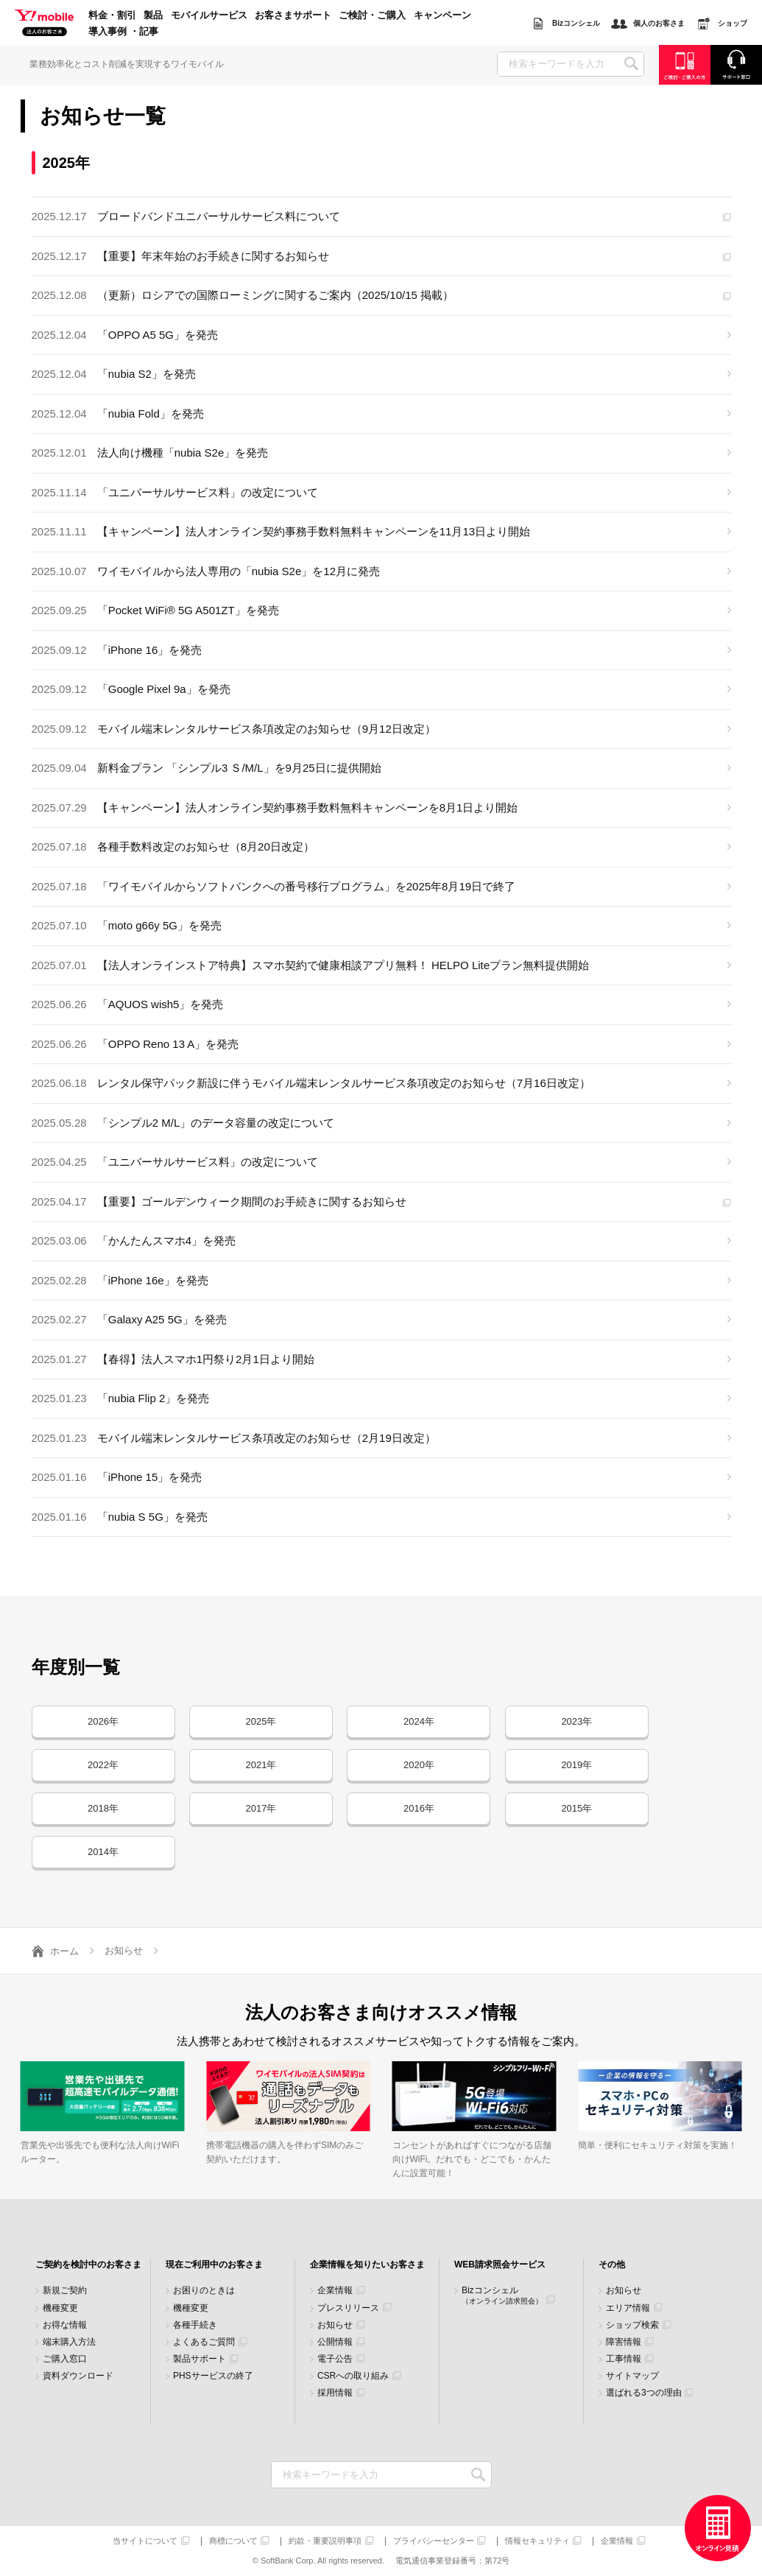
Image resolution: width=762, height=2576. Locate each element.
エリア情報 (628, 2308)
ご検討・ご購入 (372, 15)
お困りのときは (204, 2290)
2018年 (103, 1808)
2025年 (260, 1721)
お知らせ (335, 2325)
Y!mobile (44, 24)
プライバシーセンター (433, 2541)
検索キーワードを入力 (479, 2475)
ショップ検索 (632, 2325)
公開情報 (335, 2342)
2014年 (103, 1851)
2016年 (418, 1808)
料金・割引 (112, 15)
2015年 (576, 1808)
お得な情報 (65, 2325)
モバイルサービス (209, 15)
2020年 (418, 1764)
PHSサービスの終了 (213, 2376)
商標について (233, 2541)
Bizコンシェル (502, 2295)
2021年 (260, 1764)
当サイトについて (145, 2541)
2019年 (576, 1764)
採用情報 (335, 2393)
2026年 (103, 1721)
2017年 (260, 1808)
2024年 (418, 1721)
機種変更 (60, 2308)
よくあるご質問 (204, 2342)
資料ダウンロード (78, 2376)
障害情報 (623, 2342)
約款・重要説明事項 (325, 2541)
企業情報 (335, 2290)
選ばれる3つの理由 (644, 2393)
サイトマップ (632, 2376)
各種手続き (195, 2325)
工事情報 (623, 2359)
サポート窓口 (736, 64)
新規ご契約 (65, 2290)
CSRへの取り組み (353, 2376)
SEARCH (631, 63)
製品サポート (199, 2359)
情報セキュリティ (537, 2541)
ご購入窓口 (65, 2359)
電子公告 (335, 2359)
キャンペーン (442, 15)
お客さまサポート (293, 15)
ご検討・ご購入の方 (684, 64)
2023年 (576, 1721)
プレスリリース (348, 2308)
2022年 (103, 1764)
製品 (153, 15)
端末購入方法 (69, 2342)
